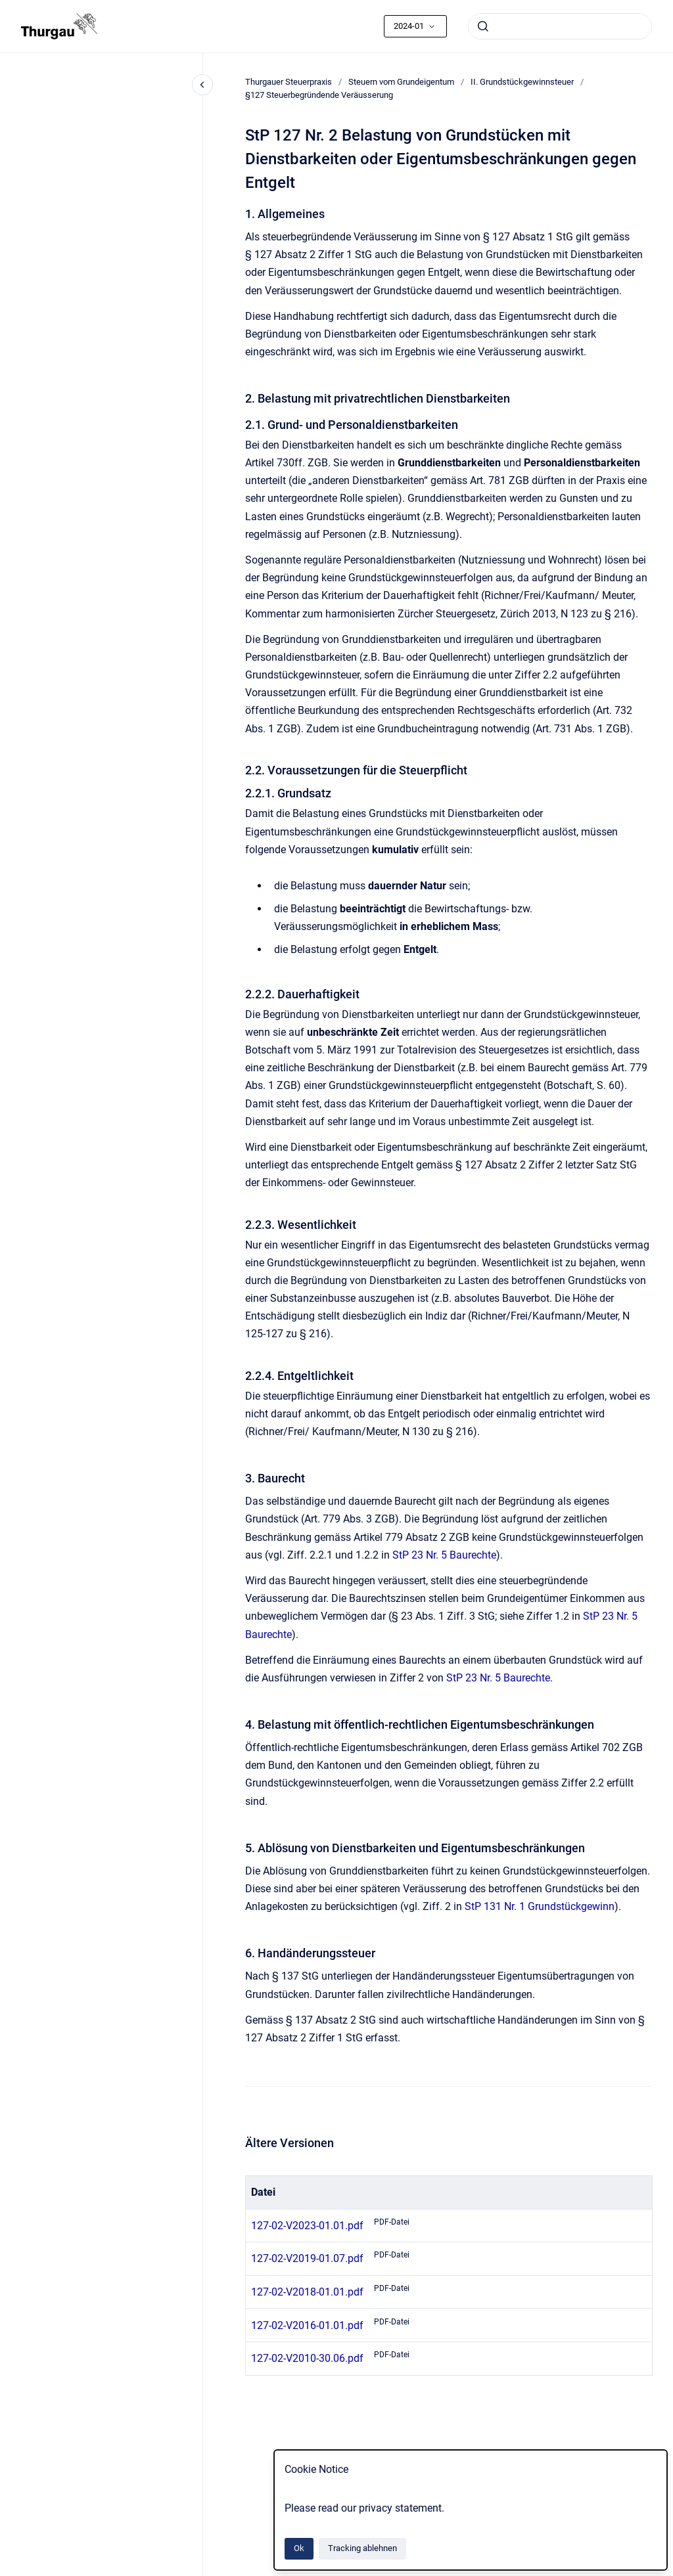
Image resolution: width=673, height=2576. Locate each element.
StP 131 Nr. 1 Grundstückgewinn (540, 1906)
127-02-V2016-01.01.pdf (307, 2325)
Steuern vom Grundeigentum (401, 82)
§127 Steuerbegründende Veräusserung (319, 95)
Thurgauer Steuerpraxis (288, 82)
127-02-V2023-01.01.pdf (307, 2225)
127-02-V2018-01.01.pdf (307, 2292)
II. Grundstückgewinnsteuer (522, 82)
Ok (299, 2548)
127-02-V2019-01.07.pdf (307, 2258)
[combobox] (560, 26)
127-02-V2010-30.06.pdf (307, 2358)
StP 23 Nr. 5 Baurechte (444, 1555)
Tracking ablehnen (362, 2548)
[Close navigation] (202, 84)
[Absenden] (483, 26)
